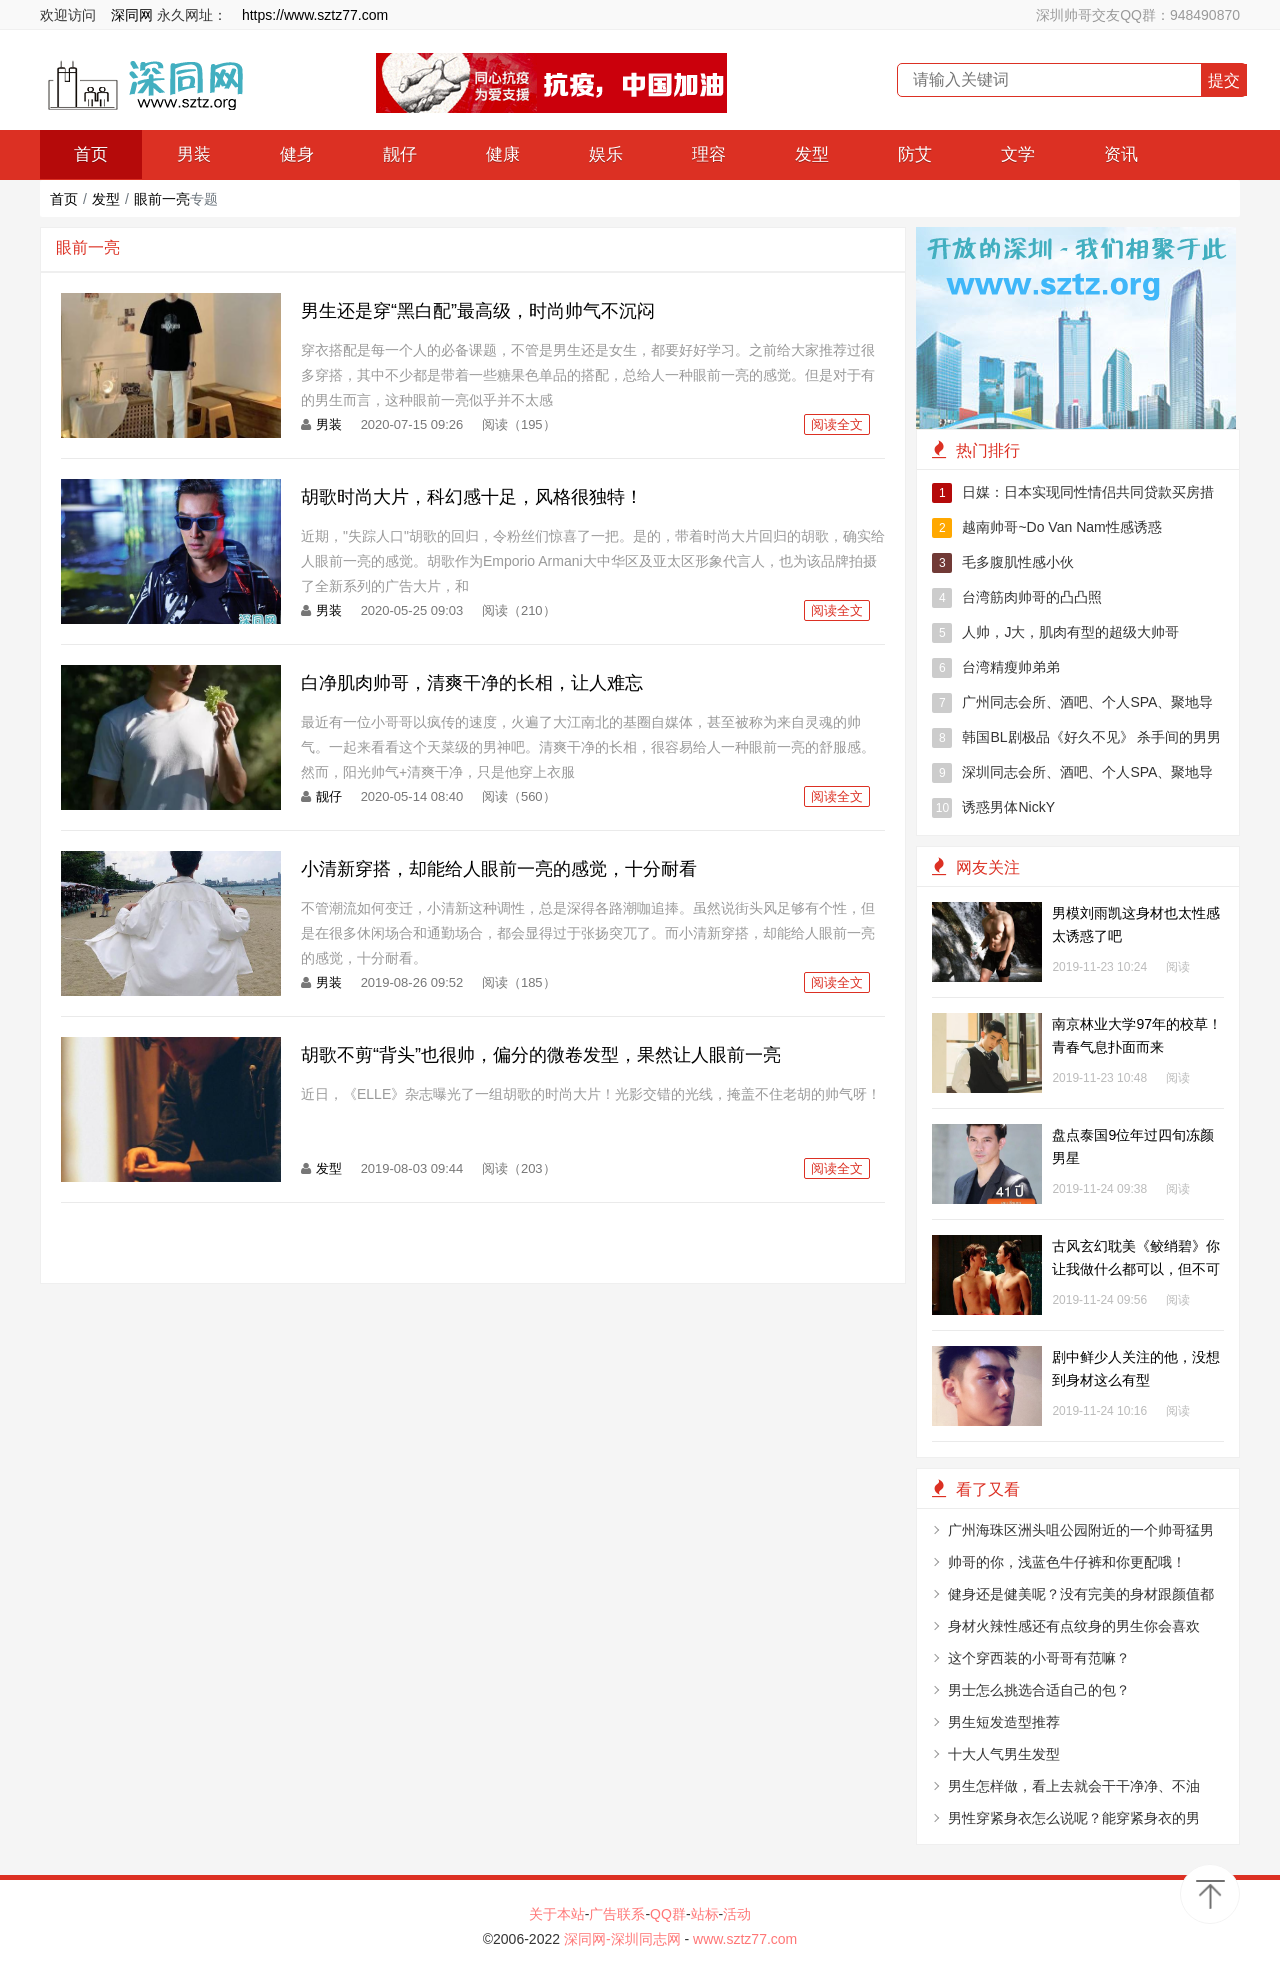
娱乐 (606, 154)
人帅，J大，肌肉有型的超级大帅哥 (1055, 633)
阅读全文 (837, 424)
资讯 (1121, 154)
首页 (91, 154)
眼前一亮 (162, 199)
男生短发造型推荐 (1004, 1722)
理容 (709, 154)
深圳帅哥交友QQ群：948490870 (1138, 15)
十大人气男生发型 (1004, 1754)
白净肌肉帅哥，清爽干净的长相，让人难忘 (472, 683)
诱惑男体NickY (993, 808)
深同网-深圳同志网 (624, 1939)
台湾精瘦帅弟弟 (996, 668)
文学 (1018, 154)
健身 (297, 154)
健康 (503, 154)
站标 (705, 1914)
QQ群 (668, 1914)
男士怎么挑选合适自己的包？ (1039, 1690)
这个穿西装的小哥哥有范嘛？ (1039, 1658)
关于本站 (557, 1914)
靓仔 (400, 154)
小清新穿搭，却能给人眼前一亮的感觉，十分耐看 (499, 869)
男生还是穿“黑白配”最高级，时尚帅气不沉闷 (478, 311)
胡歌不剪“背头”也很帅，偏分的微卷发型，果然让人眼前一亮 (541, 1055)
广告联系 (617, 1914)
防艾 (915, 154)
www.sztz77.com (745, 1939)
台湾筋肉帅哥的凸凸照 (1017, 598)
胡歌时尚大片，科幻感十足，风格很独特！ (472, 497)
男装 (194, 154)
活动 (737, 1914)
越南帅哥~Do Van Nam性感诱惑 (1046, 528)
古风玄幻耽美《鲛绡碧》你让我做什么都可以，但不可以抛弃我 (1136, 1269)
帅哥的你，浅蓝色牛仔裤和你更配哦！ (1067, 1562)
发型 (812, 154)
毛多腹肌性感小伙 (1003, 563)
